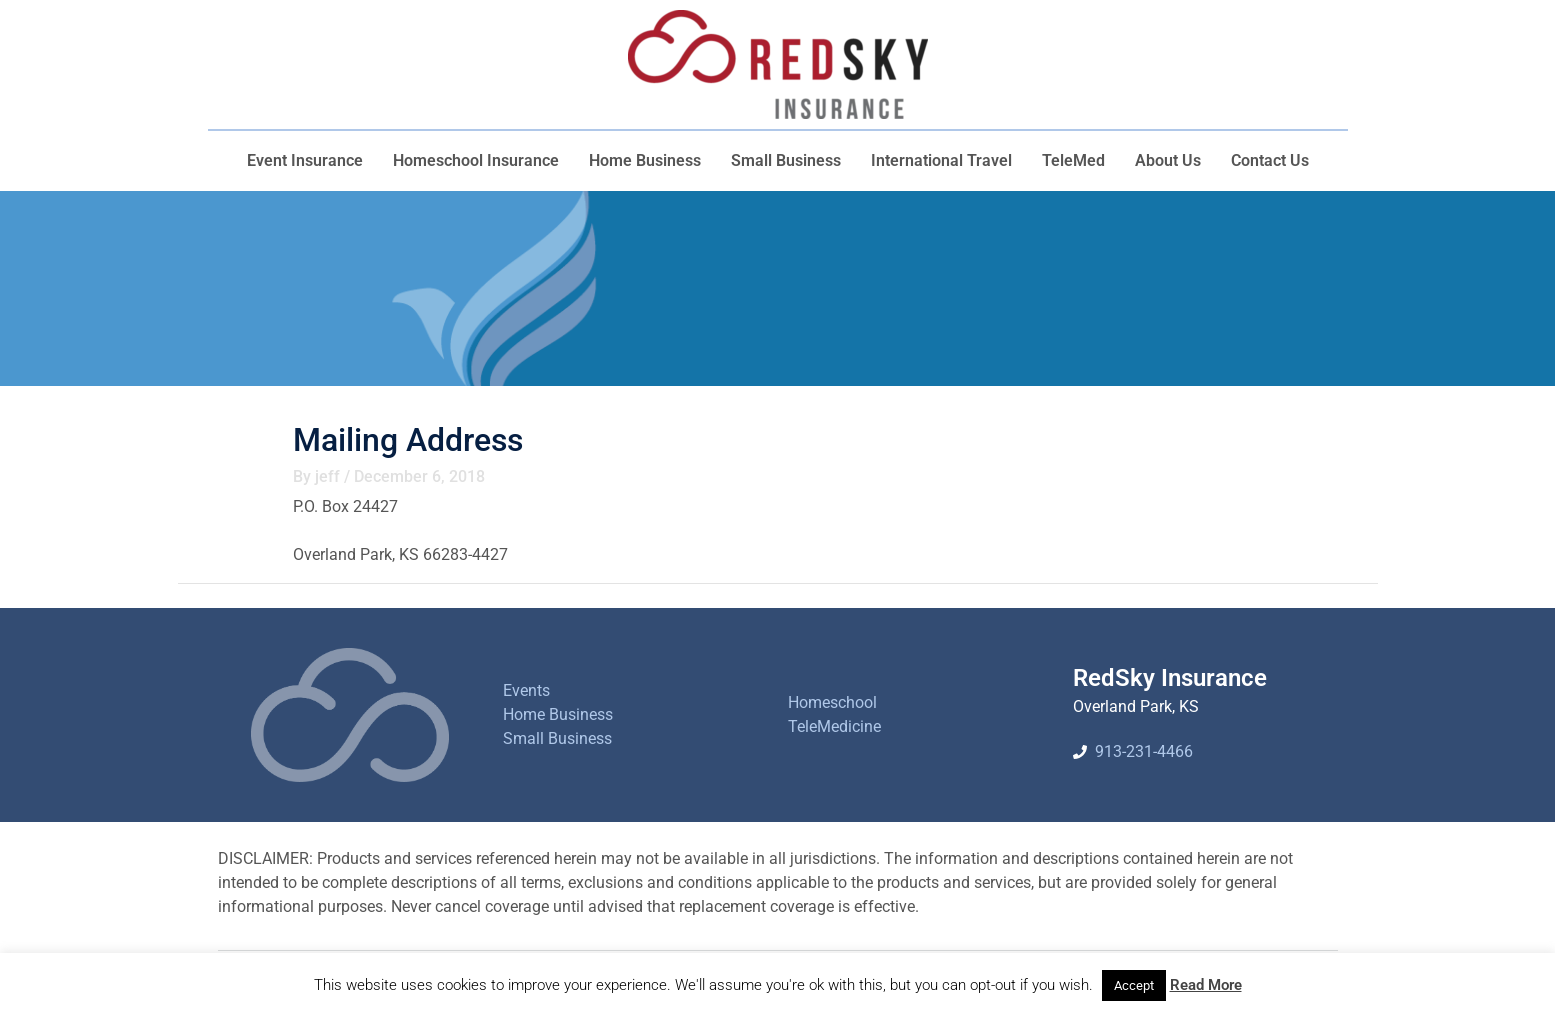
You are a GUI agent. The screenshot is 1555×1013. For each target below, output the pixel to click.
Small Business (786, 160)
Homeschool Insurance (476, 160)
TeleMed (1073, 160)
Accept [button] (1134, 985)
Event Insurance (305, 160)
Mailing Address (408, 440)
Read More (1206, 985)
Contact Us (1270, 160)
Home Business (645, 160)
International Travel (941, 160)
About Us (1168, 160)
